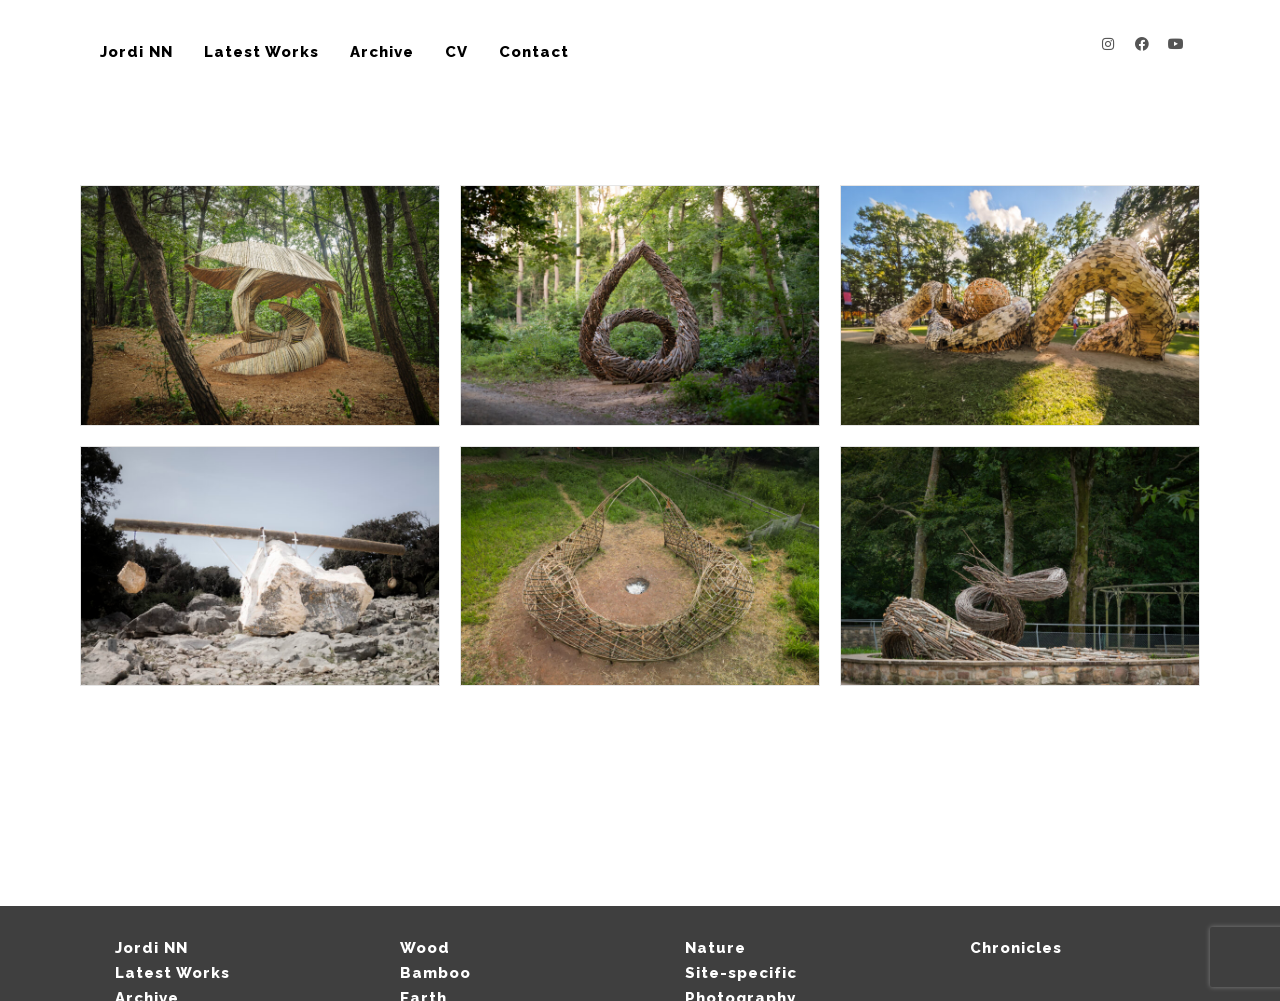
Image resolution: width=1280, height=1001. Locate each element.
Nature (715, 948)
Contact (534, 52)
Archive (382, 52)
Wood (425, 948)
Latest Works (261, 52)
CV (456, 52)
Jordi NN (136, 52)
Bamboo (435, 973)
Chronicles (1016, 948)
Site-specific (741, 973)
